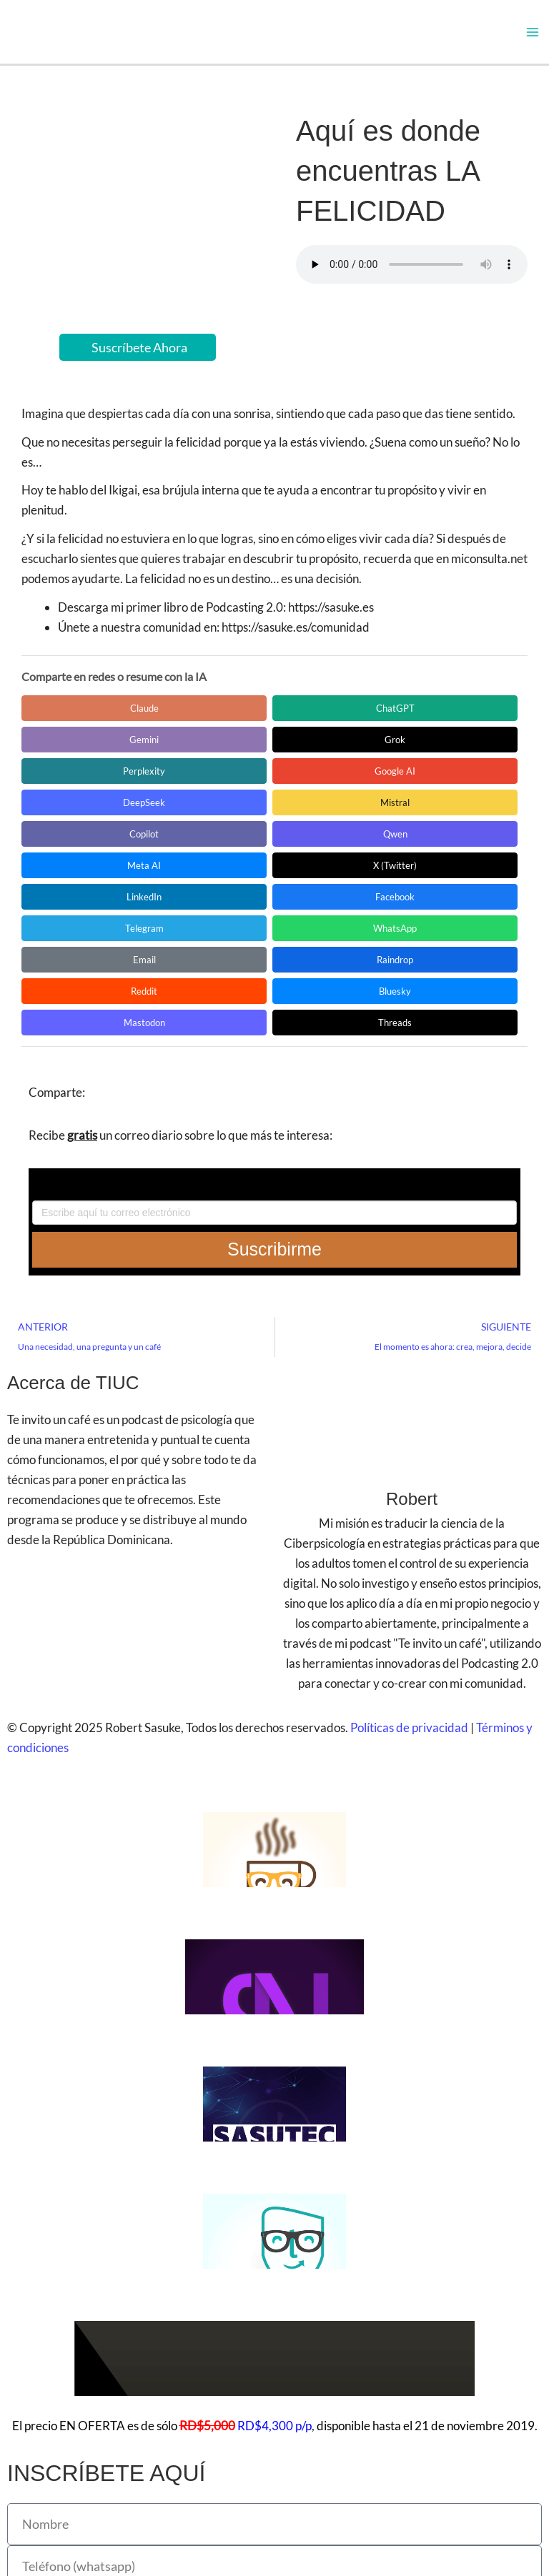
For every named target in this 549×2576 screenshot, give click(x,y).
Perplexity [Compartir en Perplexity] (75, 751)
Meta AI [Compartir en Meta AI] (301, 783)
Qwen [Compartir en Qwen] (188, 783)
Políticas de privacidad (409, 1582)
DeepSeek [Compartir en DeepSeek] (301, 751)
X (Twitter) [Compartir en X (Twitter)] (414, 783)
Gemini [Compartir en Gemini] (301, 720)
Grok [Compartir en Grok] (414, 720)
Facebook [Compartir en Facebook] (188, 814)
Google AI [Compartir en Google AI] (188, 751)
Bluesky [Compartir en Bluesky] (414, 846)
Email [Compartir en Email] (75, 846)
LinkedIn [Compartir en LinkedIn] (75, 814)
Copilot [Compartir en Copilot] (75, 783)
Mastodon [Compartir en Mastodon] (75, 877)
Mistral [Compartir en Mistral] (414, 751)
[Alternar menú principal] (533, 37)
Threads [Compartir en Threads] (188, 877)
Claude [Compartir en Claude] (75, 720)
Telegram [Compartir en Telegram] (301, 814)
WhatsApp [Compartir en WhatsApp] (414, 814)
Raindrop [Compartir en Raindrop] (188, 846)
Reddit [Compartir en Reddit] (301, 846)
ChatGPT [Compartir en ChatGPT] (188, 720)
